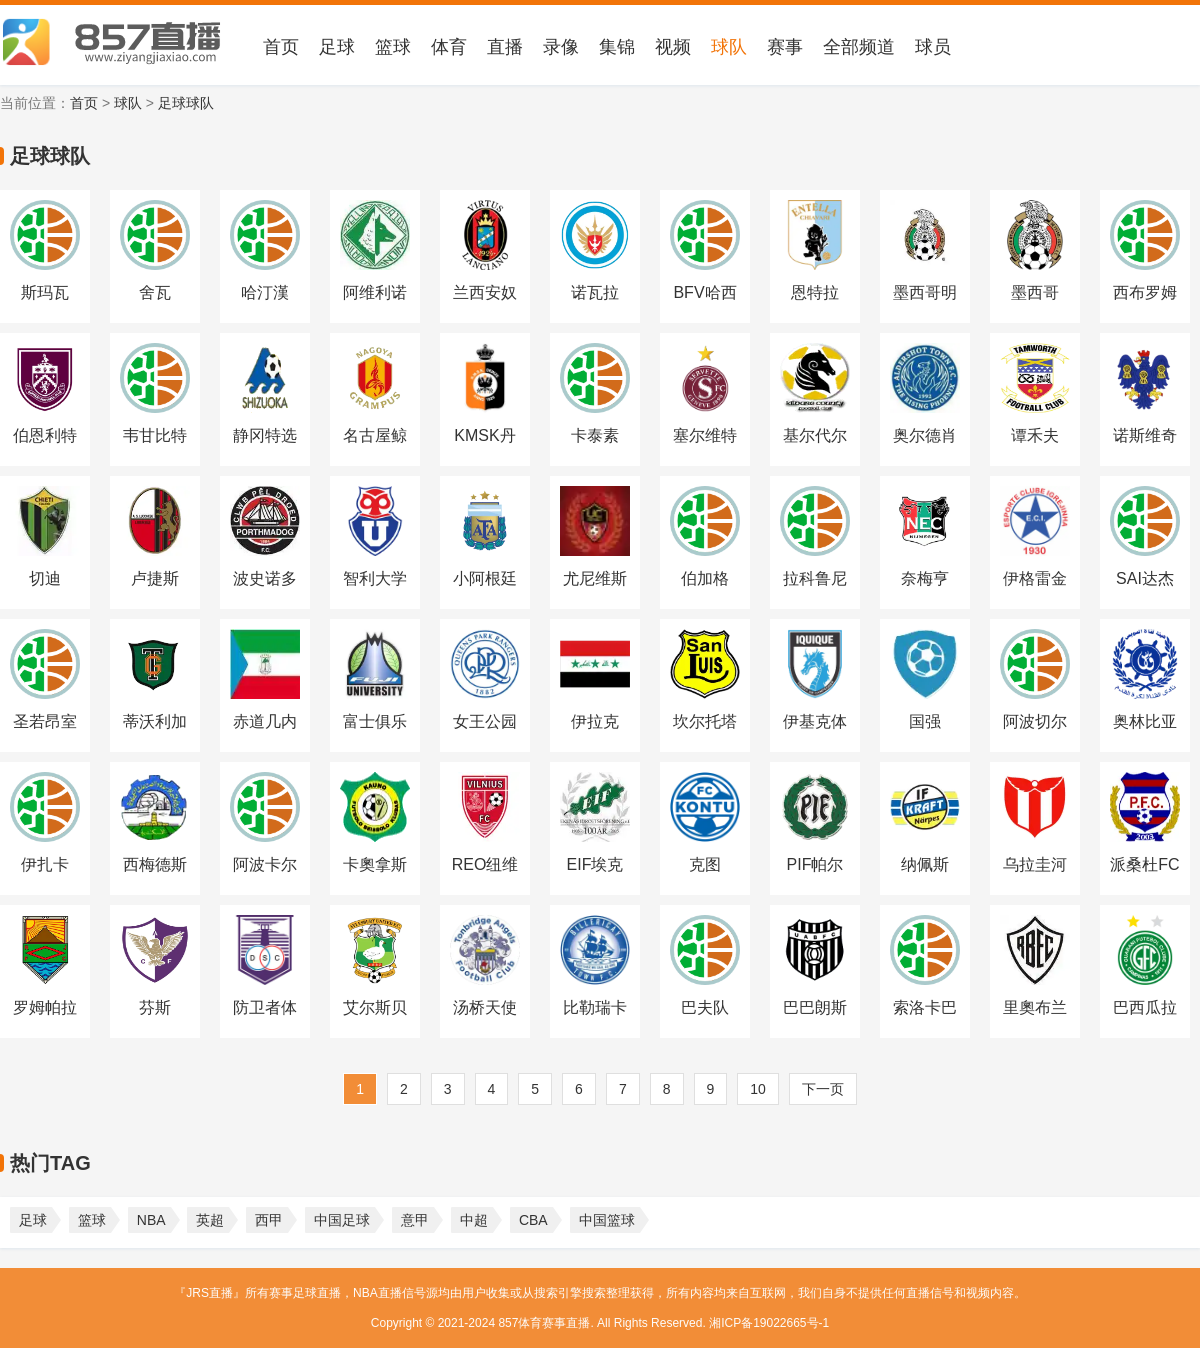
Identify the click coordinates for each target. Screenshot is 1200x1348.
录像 (561, 47)
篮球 (393, 47)
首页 (281, 47)
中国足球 (342, 1220)
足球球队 (186, 103)
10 (758, 1089)
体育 (449, 47)
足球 (337, 47)
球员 (933, 47)
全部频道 (859, 47)
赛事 (785, 47)
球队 (729, 47)
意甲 (415, 1220)
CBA (533, 1220)
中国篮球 (607, 1220)
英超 (210, 1220)
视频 (673, 47)
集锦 (617, 47)
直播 (505, 47)
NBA (151, 1220)
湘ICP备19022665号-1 (769, 1323)
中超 (474, 1220)
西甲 (269, 1220)
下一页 (823, 1089)
